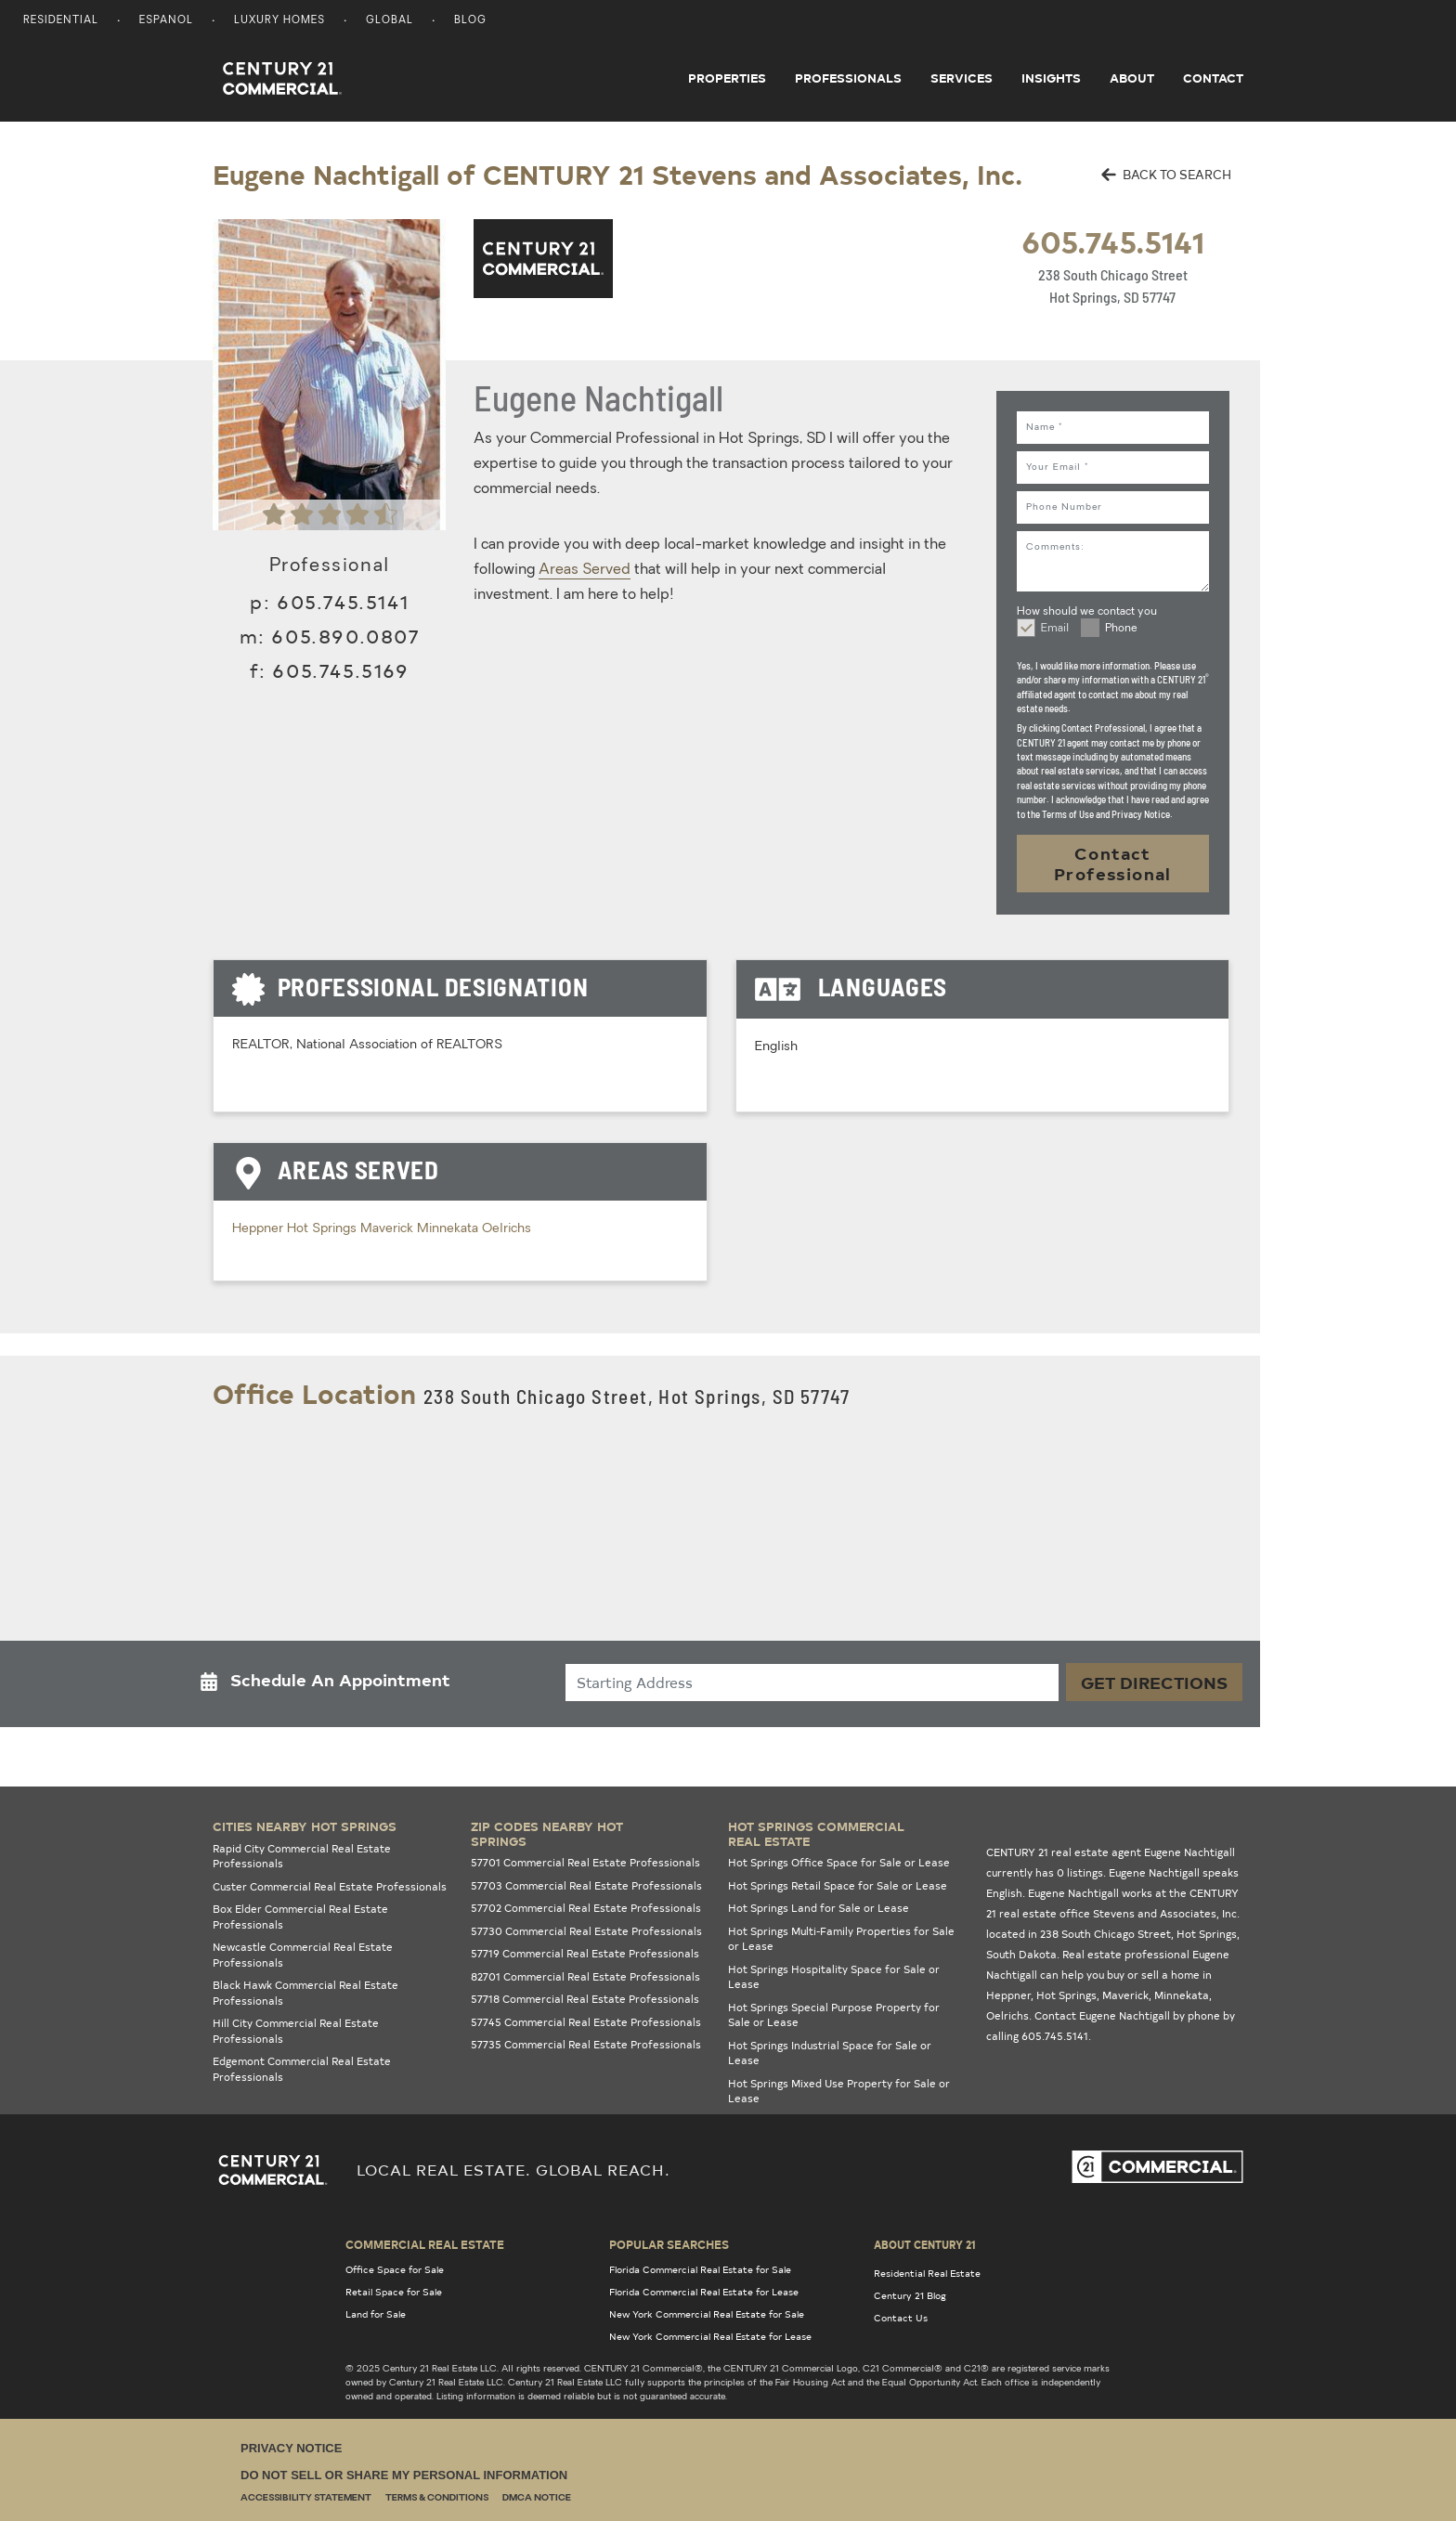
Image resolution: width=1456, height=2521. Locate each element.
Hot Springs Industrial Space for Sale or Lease (829, 2053)
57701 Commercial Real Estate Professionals (585, 1862)
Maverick (388, 1229)
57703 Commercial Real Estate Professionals (586, 1885)
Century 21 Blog (910, 2295)
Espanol (166, 21)
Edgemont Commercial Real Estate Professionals (302, 2069)
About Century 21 (925, 2244)
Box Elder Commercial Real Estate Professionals (300, 1916)
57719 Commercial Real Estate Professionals (585, 1953)
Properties (727, 78)
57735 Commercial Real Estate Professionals (586, 2044)
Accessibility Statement (305, 2498)
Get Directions (1154, 1682)
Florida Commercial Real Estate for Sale (700, 2269)
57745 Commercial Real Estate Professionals (586, 2022)
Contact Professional (1113, 863)
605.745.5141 (1112, 241)
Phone (1121, 628)
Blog (470, 21)
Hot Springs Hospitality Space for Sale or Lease (834, 1977)
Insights (1051, 78)
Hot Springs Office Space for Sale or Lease (839, 1862)
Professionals (848, 78)
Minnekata (449, 1229)
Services (961, 78)
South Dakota (1021, 1954)
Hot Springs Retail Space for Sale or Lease (837, 1885)
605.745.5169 (340, 669)
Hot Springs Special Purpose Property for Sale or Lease (834, 2015)
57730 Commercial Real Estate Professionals (586, 1931)
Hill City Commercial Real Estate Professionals (296, 2031)
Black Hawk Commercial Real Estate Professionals (305, 1993)
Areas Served (584, 570)
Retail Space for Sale (393, 2291)
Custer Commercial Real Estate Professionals (330, 1886)
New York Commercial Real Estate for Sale (706, 2313)
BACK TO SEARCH (1166, 174)
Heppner (259, 1229)
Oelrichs (506, 1229)
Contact (1213, 78)
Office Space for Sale (394, 2269)
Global (389, 21)
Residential (60, 21)
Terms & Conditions (436, 2498)
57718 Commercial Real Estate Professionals (585, 1999)
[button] (330, 1684)
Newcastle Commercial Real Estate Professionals (303, 1954)
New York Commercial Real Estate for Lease (710, 2336)
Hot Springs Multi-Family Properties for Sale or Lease (841, 1939)
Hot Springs (323, 1229)
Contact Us (901, 2317)
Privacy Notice (291, 2448)
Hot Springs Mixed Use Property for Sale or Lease (839, 2091)
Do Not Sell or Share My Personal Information (403, 2475)
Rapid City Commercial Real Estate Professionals (302, 1856)
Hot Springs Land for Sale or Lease (818, 1908)
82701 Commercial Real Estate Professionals (585, 1976)
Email (1055, 628)
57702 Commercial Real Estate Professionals (586, 1908)
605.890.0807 (345, 635)
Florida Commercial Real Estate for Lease (704, 2291)
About (1132, 78)
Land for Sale (375, 2313)
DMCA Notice (536, 2498)
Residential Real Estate (927, 2273)
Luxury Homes (279, 21)
